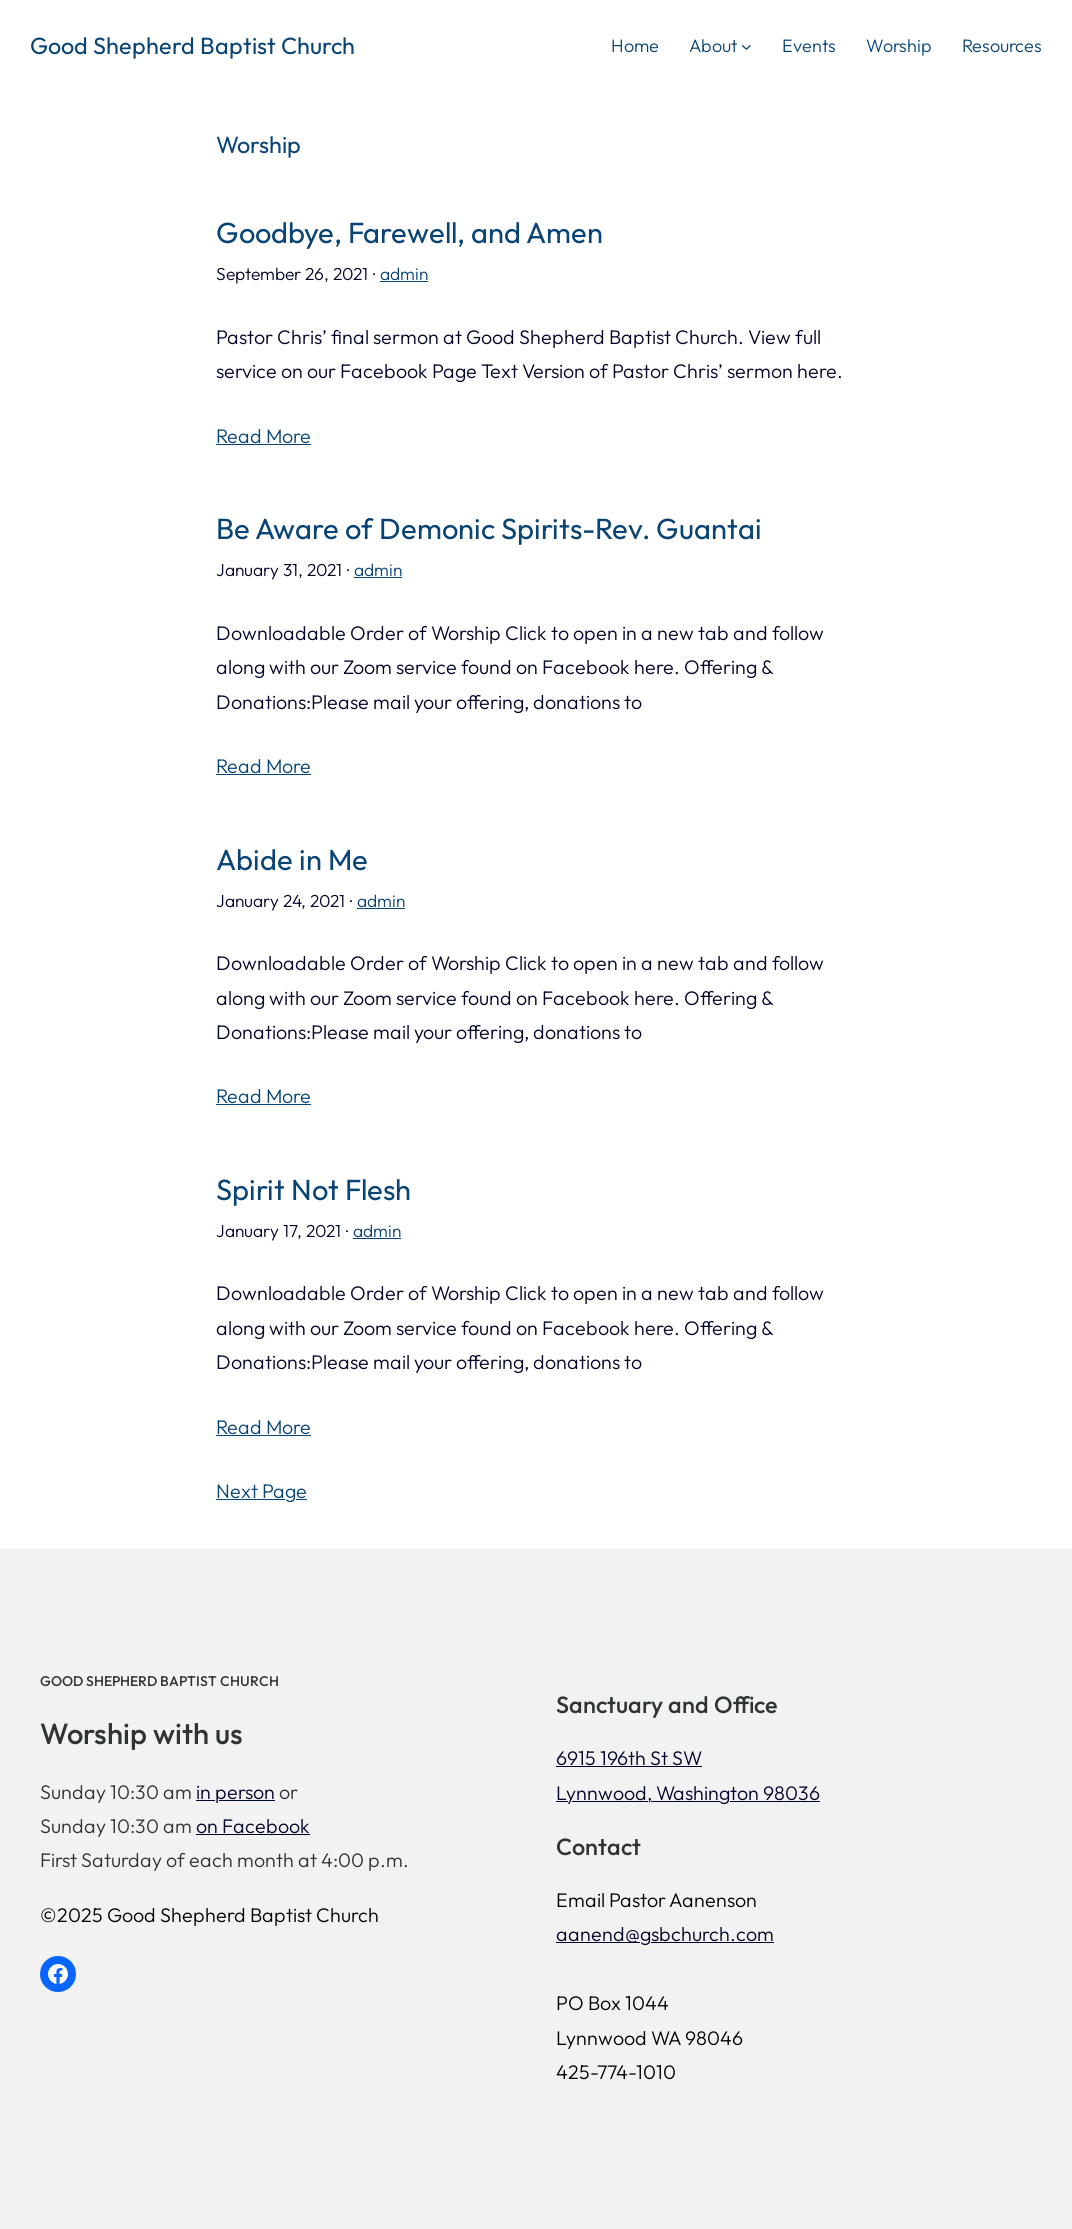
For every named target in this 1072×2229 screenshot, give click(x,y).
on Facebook (253, 1825)
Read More (263, 435)
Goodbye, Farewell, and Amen (409, 233)
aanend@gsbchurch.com (665, 1933)
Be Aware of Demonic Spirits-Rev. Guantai (489, 529)
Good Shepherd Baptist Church (192, 45)
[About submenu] (746, 45)
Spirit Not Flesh (313, 1190)
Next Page (261, 1490)
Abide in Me (292, 860)
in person (235, 1791)
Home (635, 45)
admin (404, 274)
